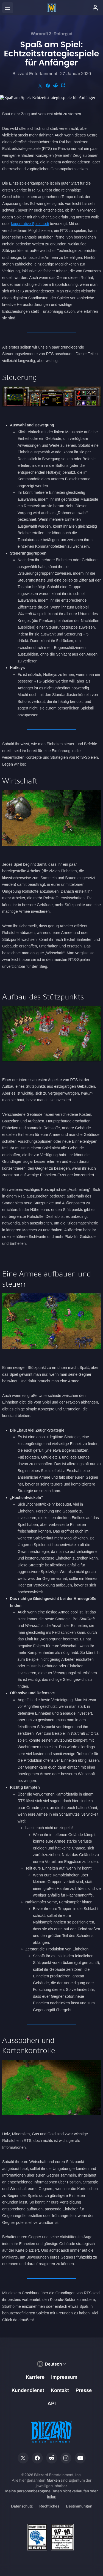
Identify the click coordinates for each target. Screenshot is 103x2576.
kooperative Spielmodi (30, 223)
